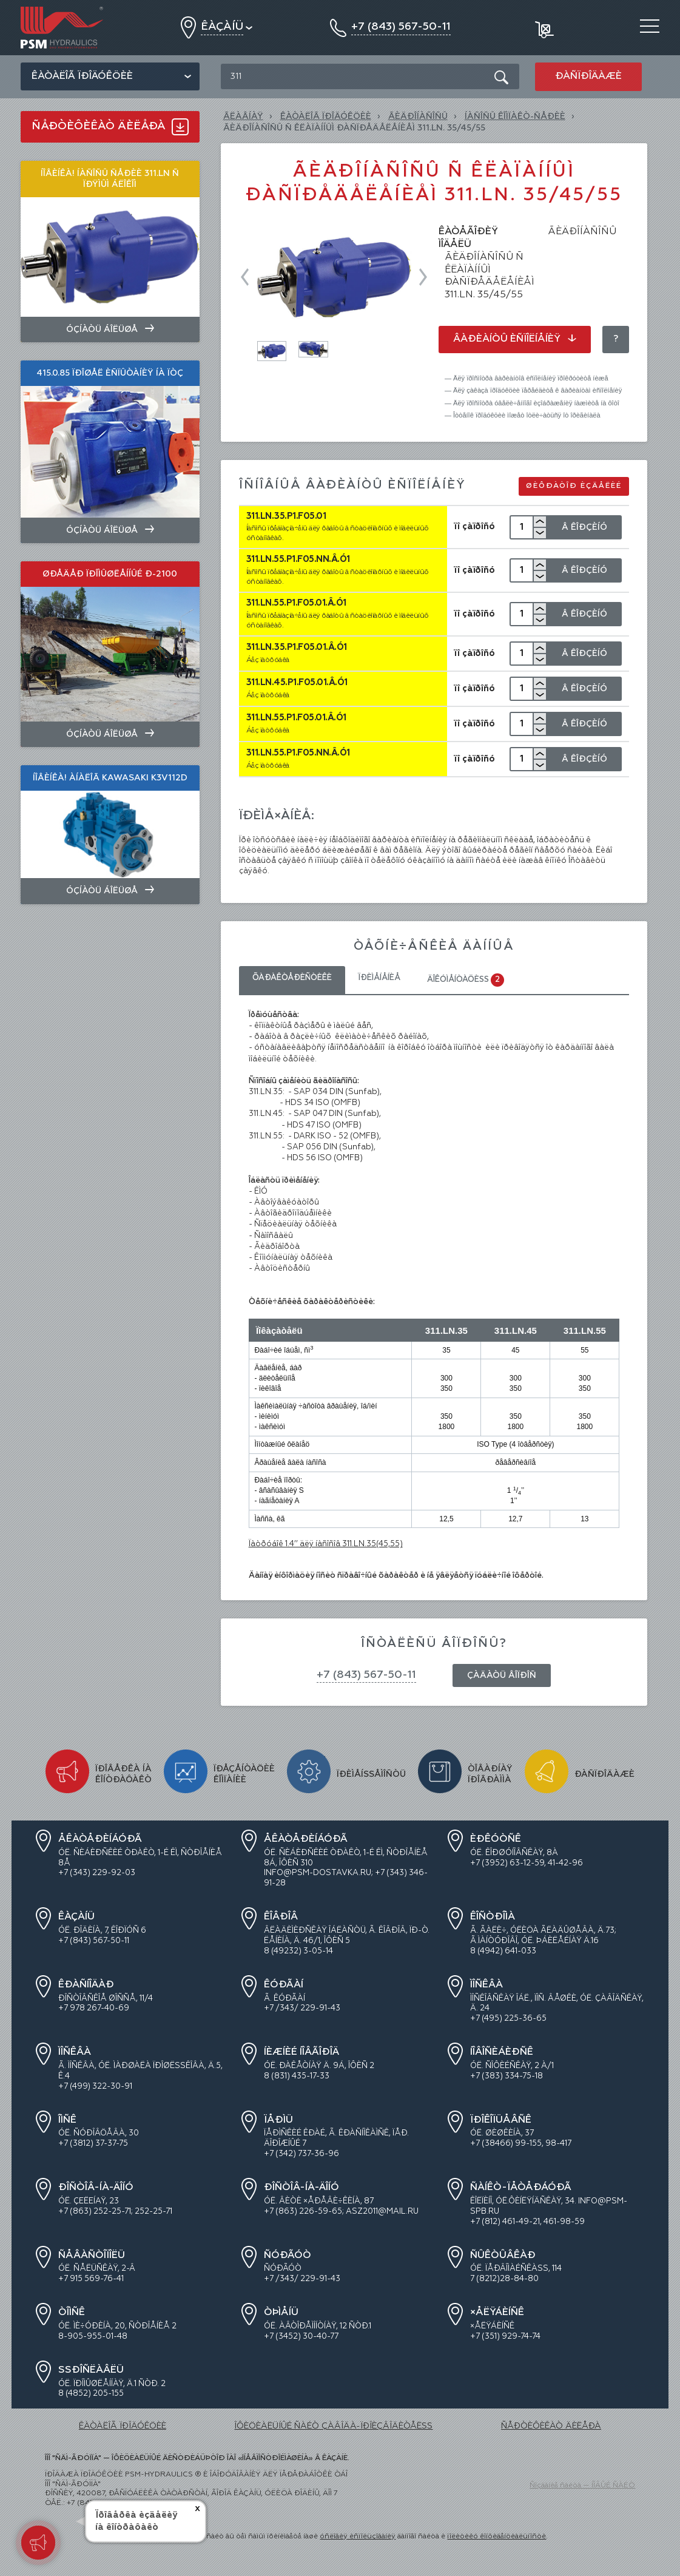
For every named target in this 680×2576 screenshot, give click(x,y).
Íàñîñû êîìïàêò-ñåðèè (515, 116)
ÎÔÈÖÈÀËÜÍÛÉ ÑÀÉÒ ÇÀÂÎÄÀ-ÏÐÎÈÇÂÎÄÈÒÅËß (333, 2426)
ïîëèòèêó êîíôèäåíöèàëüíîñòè (496, 2536)
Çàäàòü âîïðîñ (501, 1675)
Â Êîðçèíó (584, 527)
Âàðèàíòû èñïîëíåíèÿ (514, 339)
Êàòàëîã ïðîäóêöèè (82, 76)
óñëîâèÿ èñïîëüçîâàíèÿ (358, 2536)
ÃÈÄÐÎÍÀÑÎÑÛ (418, 116)
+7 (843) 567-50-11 (366, 1674)
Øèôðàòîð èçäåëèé (574, 486)
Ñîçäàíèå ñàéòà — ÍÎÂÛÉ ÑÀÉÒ (582, 2485)
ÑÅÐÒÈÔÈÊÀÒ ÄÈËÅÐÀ (551, 2426)
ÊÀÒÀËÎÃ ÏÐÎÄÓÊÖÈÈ (325, 116)
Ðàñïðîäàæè (588, 76)
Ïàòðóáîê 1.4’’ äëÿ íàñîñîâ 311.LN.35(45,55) (326, 1544)
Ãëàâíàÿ (243, 116)
